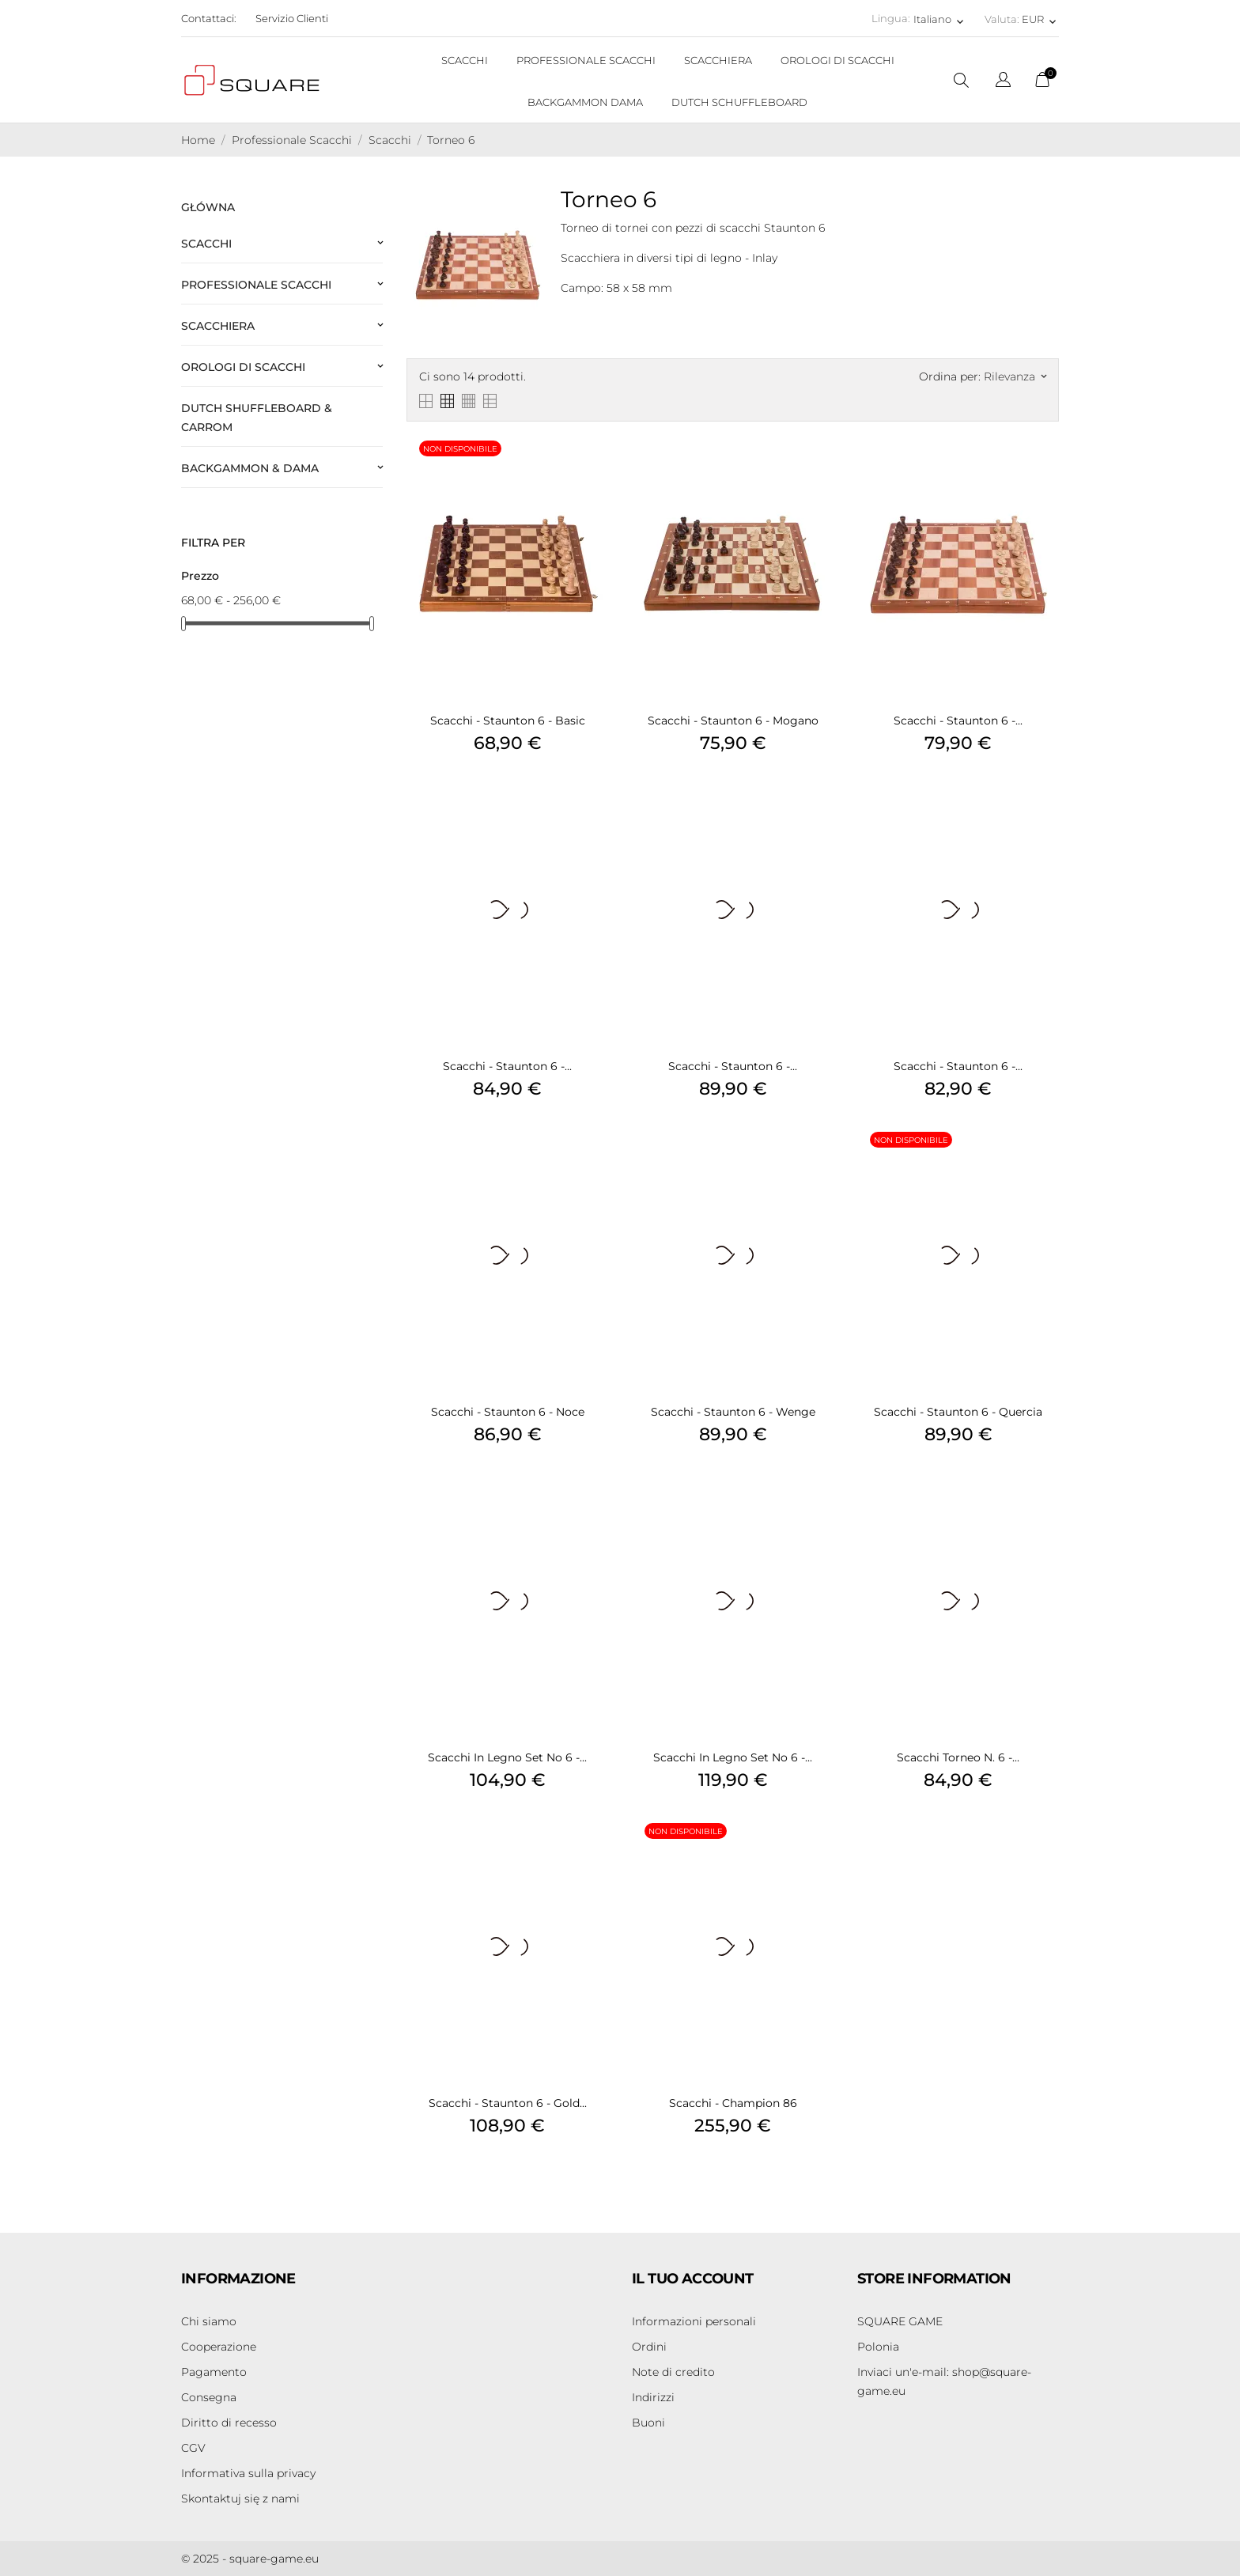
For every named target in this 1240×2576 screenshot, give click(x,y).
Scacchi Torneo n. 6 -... (958, 1757)
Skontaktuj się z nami (240, 2498)
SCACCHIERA (718, 60)
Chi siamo (208, 2321)
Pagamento (214, 2372)
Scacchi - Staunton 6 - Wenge (733, 1412)
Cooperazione (218, 2347)
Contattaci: (208, 18)
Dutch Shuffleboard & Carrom (256, 417)
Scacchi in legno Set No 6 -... (507, 1757)
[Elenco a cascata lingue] (1003, 82)
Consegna (208, 2397)
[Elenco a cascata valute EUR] (1040, 18)
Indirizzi (653, 2397)
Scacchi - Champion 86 (733, 2103)
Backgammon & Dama (250, 468)
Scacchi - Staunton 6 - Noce (507, 1412)
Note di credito (673, 2372)
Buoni (648, 2422)
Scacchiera (218, 326)
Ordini (649, 2347)
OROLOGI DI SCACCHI (837, 60)
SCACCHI (464, 60)
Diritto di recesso (229, 2422)
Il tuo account (693, 2278)
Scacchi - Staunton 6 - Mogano (733, 720)
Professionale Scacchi (256, 285)
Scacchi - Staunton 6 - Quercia (958, 1412)
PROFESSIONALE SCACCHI (586, 60)
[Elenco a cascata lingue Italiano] (939, 18)
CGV (193, 2448)
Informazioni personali (694, 2321)
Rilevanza (1015, 376)
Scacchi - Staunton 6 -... (958, 720)
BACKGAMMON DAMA (585, 102)
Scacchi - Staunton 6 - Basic (507, 720)
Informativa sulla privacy (248, 2473)
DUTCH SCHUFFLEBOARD (739, 102)
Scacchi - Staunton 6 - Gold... (508, 2103)
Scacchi (206, 243)
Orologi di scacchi (243, 367)
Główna (208, 207)
